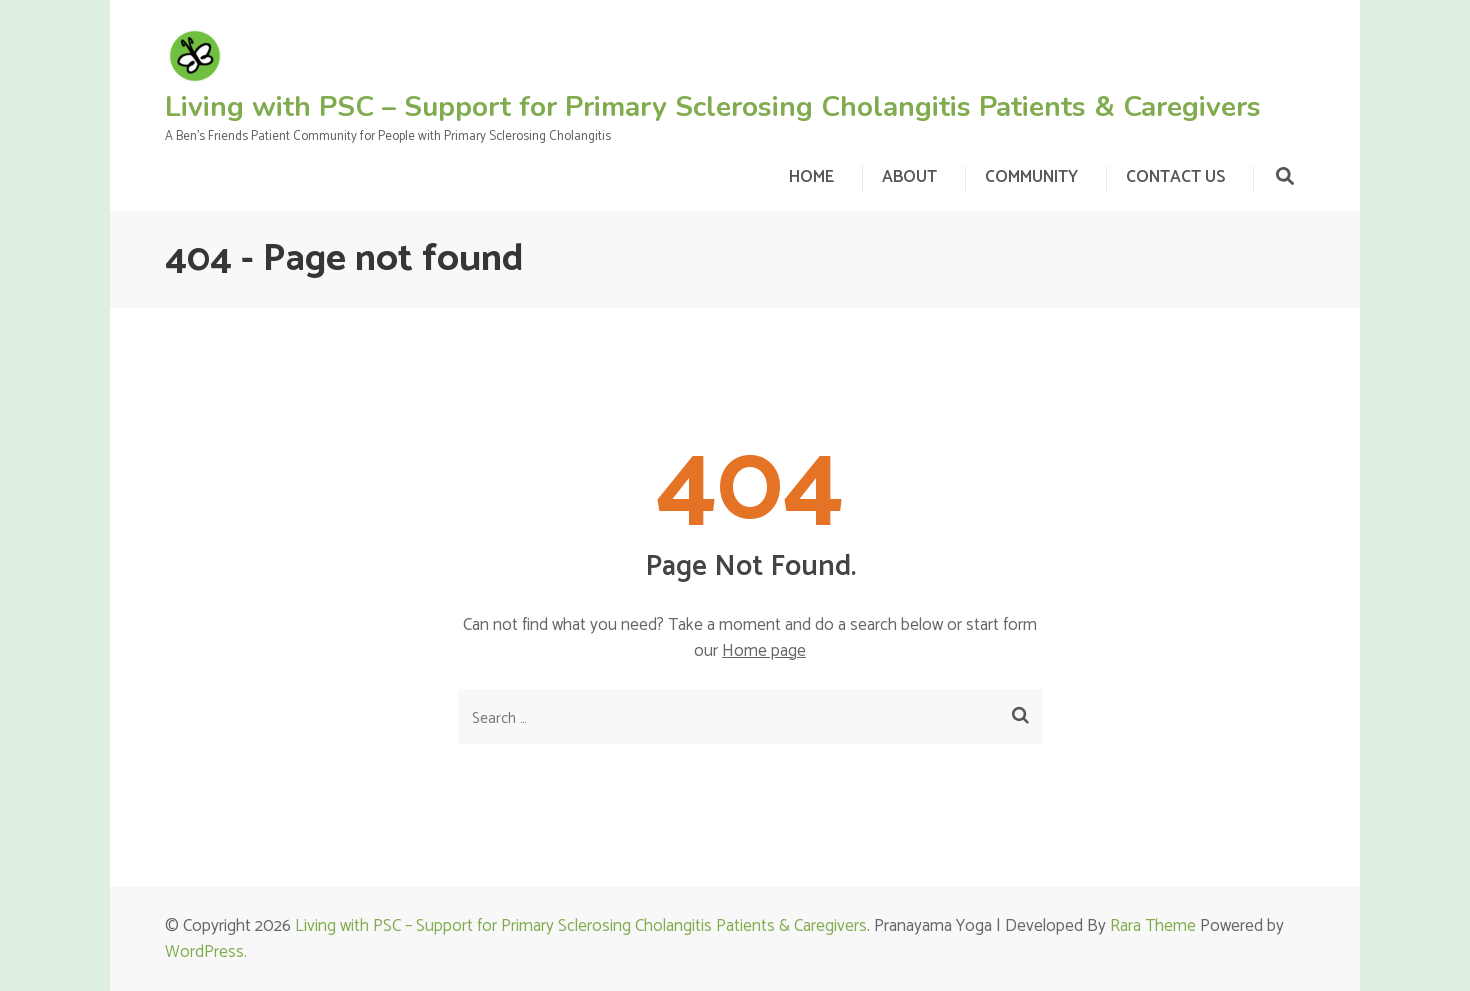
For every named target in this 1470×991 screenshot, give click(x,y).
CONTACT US (1175, 177)
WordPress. (206, 952)
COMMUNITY (1031, 177)
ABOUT (909, 177)
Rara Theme (1153, 926)
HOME (811, 177)
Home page (764, 651)
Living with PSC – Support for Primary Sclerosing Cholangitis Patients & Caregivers (713, 107)
